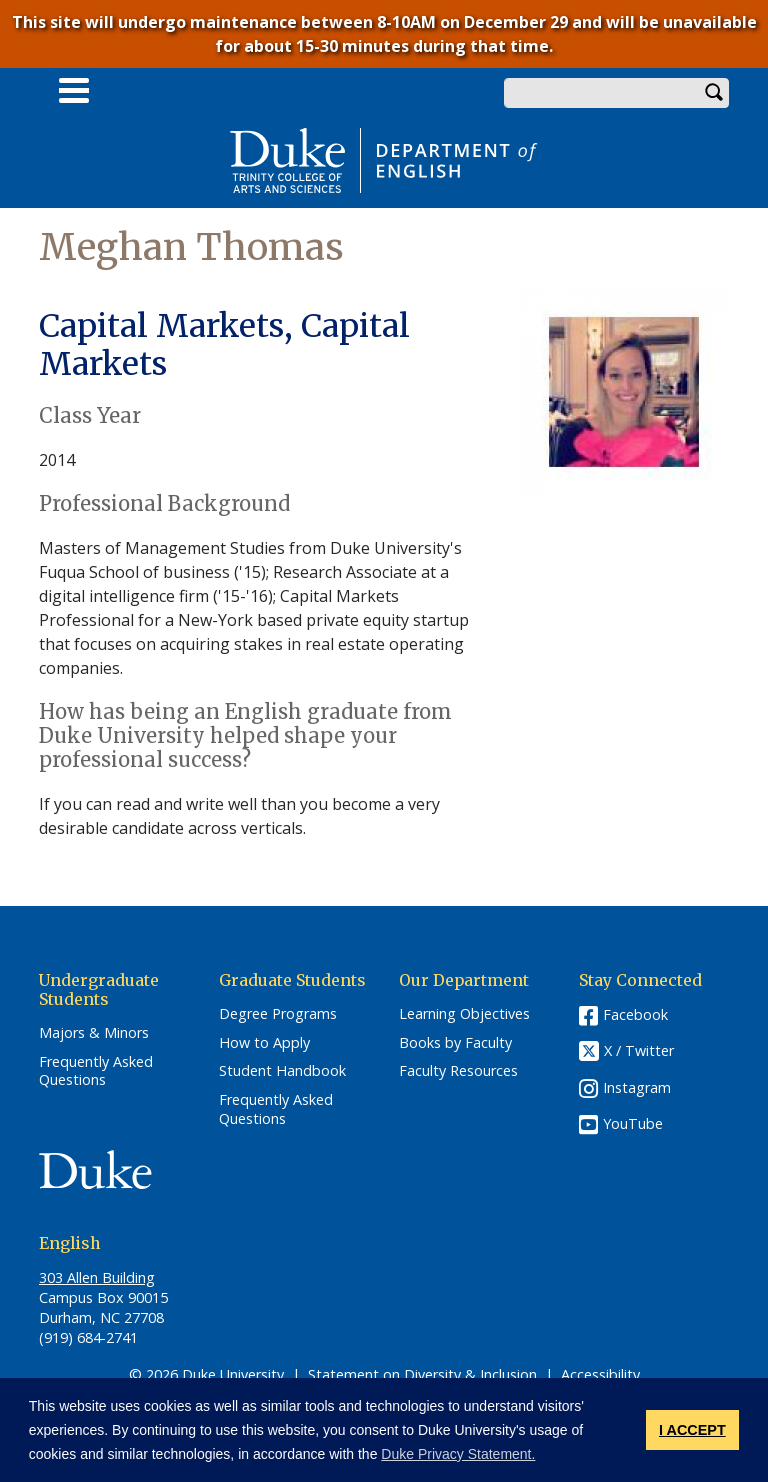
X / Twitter (639, 1050)
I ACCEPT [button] (692, 1430)
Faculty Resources (458, 1071)
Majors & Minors (94, 1033)
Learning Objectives (464, 1014)
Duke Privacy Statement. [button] (458, 1454)
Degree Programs (278, 1014)
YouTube (633, 1123)
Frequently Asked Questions (96, 1071)
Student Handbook (282, 1071)
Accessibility (600, 1374)
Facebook (635, 1014)
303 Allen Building (97, 1277)
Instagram (637, 1087)
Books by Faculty (455, 1043)
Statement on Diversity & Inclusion (422, 1374)
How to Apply (264, 1043)
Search (714, 93)
